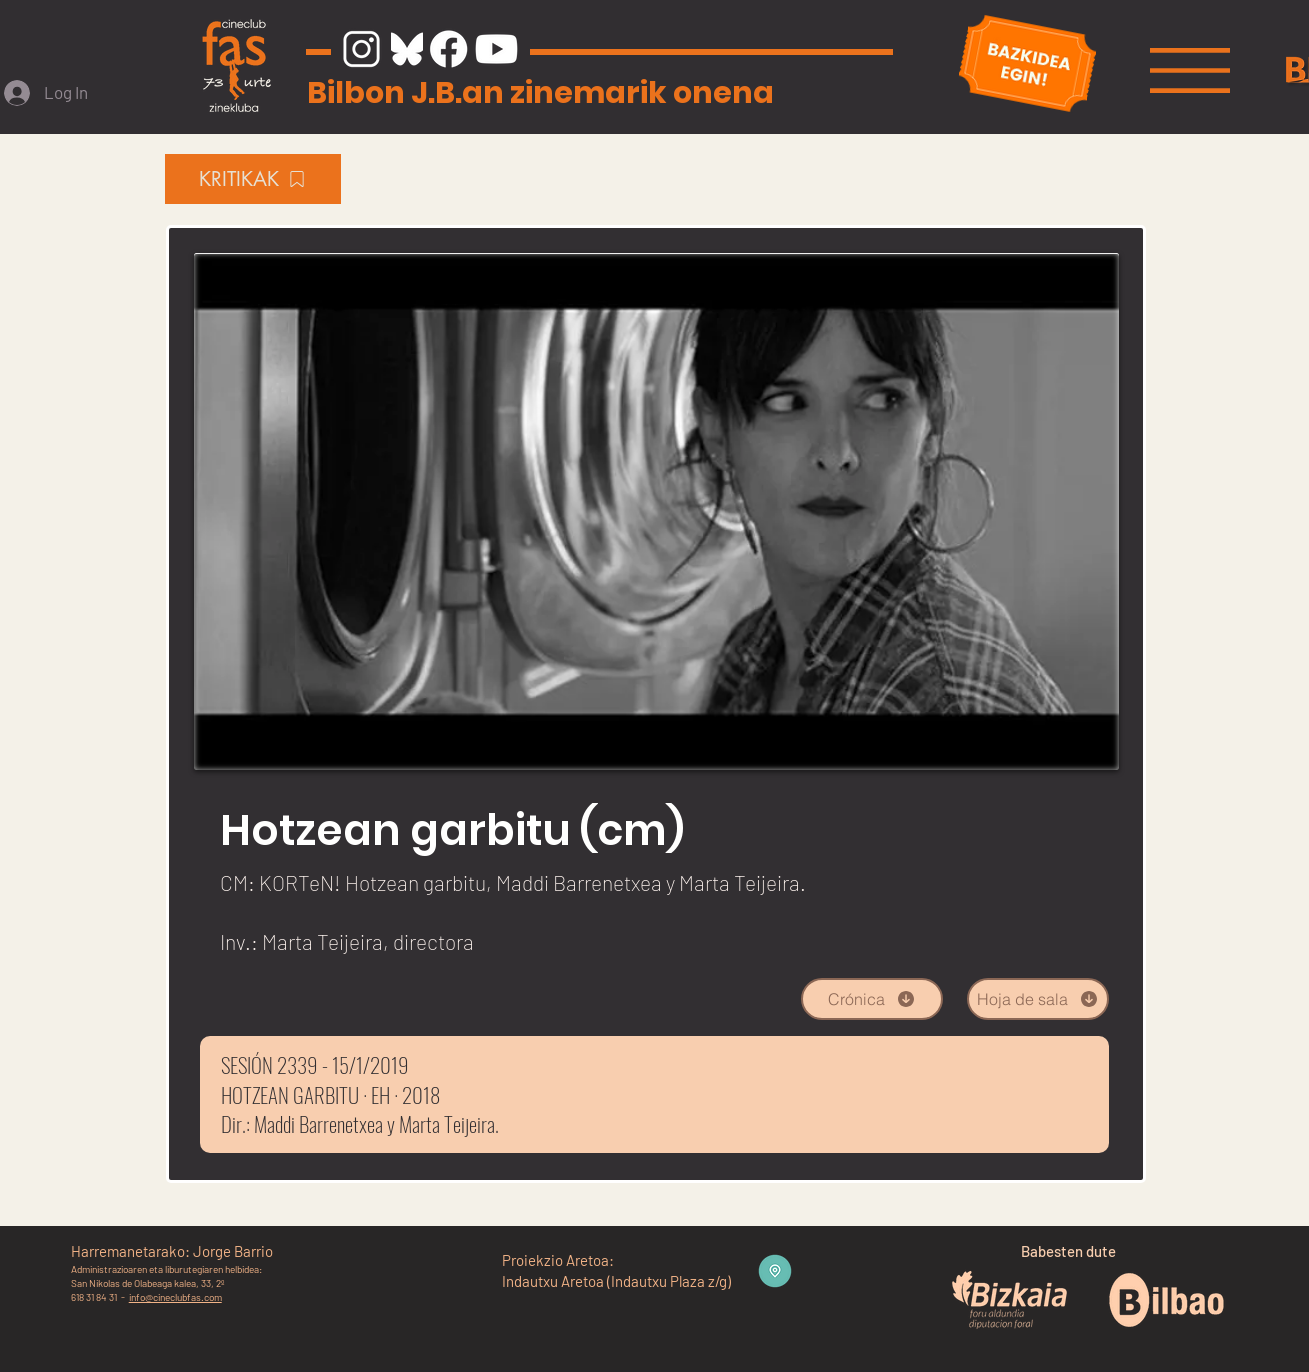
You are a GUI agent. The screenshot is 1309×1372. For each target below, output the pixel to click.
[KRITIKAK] (253, 179)
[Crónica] (872, 999)
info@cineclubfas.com (175, 1297)
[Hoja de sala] (1038, 999)
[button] (1190, 70)
